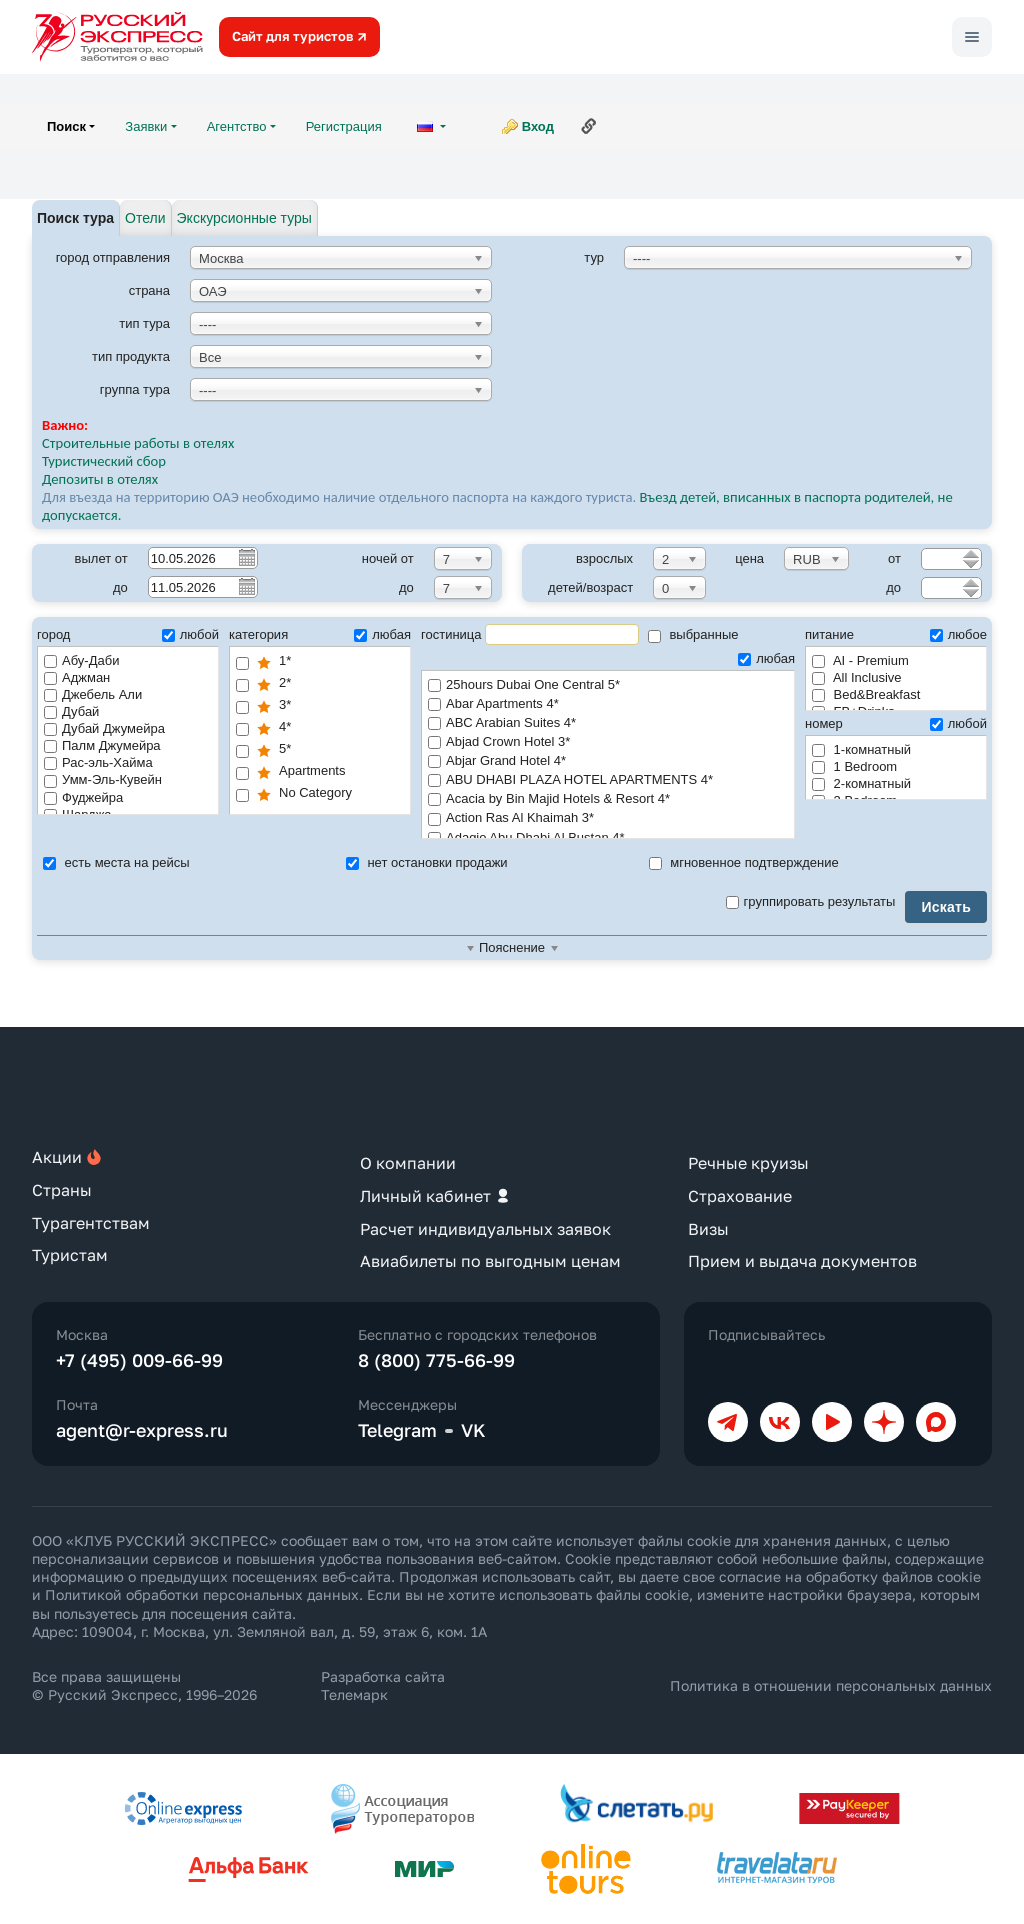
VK (473, 1430)
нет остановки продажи (427, 862)
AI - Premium (860, 660)
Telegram (397, 1430)
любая (382, 634)
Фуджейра (83, 797)
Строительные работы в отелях (138, 443)
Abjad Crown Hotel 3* (608, 742)
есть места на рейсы (116, 862)
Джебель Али (93, 694)
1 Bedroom (854, 766)
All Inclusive (857, 677)
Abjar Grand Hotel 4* (608, 761)
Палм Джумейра (102, 745)
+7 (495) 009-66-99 (139, 1360)
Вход (538, 126)
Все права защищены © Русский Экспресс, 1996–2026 (144, 1685)
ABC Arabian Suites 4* (608, 723)
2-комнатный (861, 783)
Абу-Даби (81, 660)
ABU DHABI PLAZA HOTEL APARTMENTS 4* (608, 780)
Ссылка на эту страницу (589, 126)
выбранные (693, 634)
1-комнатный (861, 749)
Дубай (71, 711)
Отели (145, 218)
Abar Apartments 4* (608, 704)
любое (958, 634)
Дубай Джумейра (104, 728)
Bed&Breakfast (866, 694)
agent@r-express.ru (142, 1430)
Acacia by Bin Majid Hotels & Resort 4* (608, 799)
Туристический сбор (104, 461)
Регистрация (344, 126)
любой (190, 634)
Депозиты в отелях (100, 479)
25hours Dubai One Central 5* (608, 685)
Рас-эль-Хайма (98, 762)
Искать (946, 907)
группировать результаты (811, 901)
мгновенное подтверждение (744, 862)
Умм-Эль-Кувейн (103, 779)
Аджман (77, 677)
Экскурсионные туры (244, 218)
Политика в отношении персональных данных (831, 1685)
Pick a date (246, 557)
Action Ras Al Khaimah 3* (608, 818)
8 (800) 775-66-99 (436, 1360)
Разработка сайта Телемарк (383, 1685)
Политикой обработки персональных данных (202, 1594)
